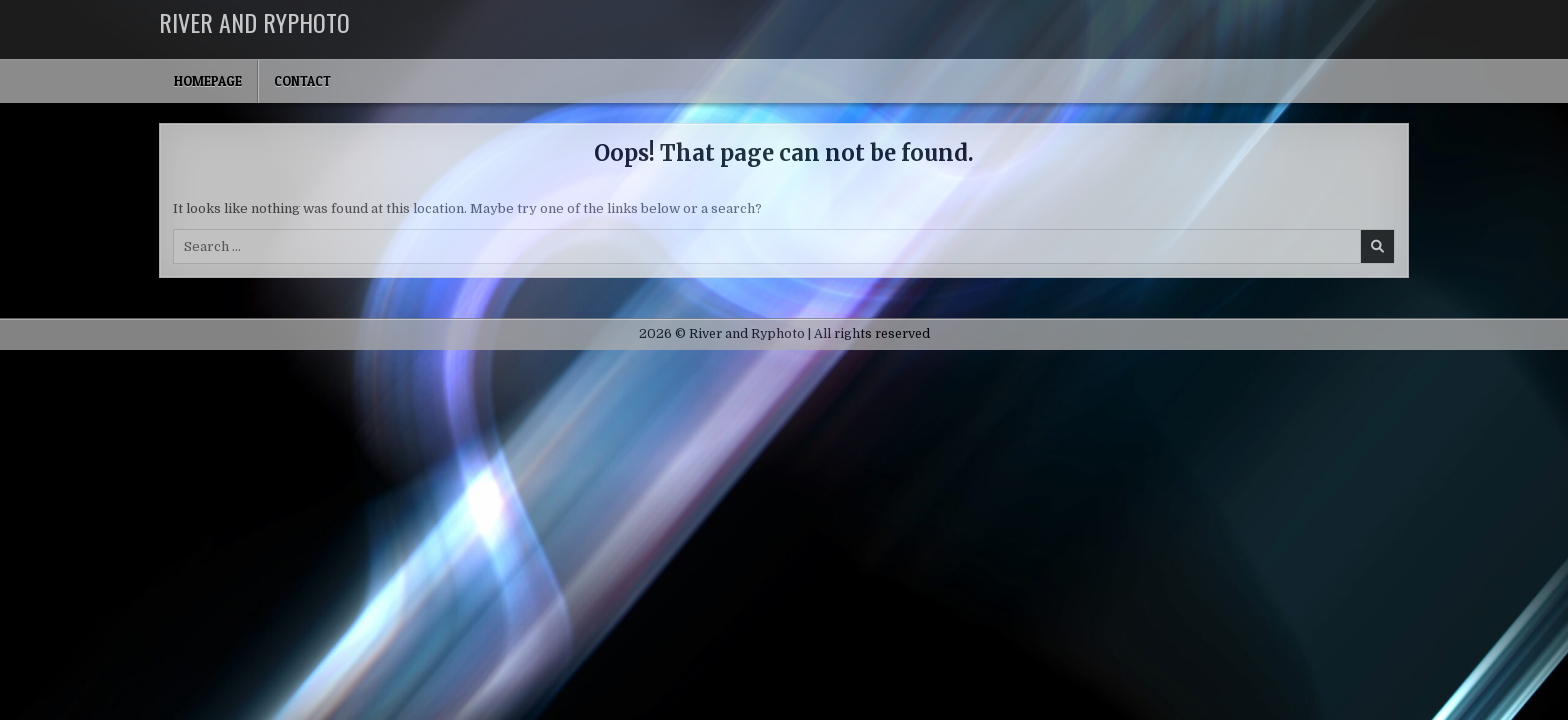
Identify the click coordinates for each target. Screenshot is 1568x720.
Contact (302, 81)
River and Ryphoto (254, 22)
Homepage (208, 81)
